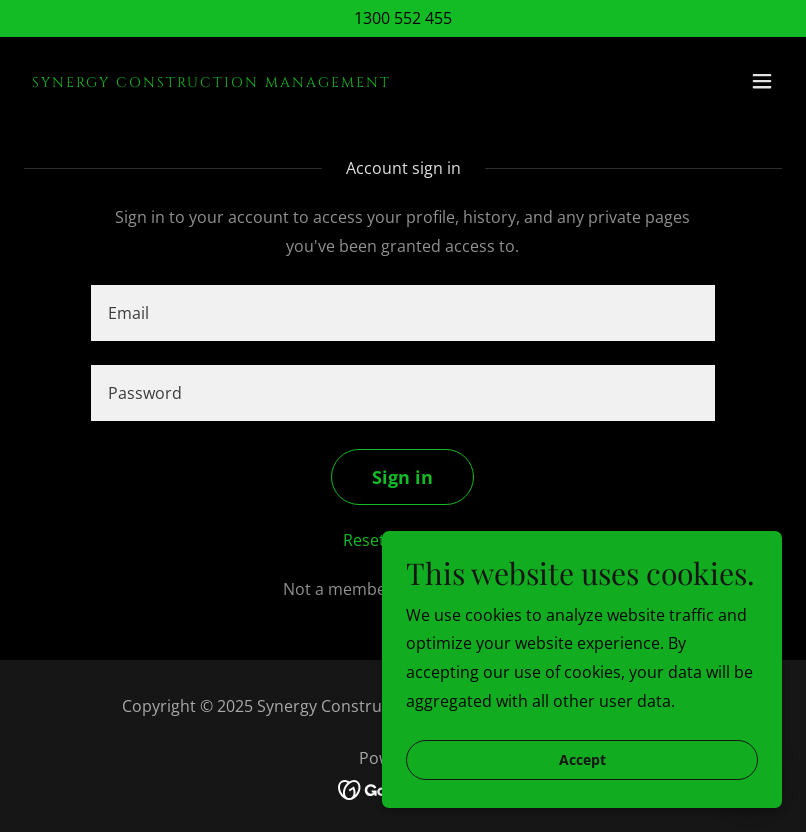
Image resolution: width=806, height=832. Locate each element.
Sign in (402, 477)
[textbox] (403, 313)
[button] (762, 81)
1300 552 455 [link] (403, 18)
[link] (211, 81)
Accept (582, 760)
